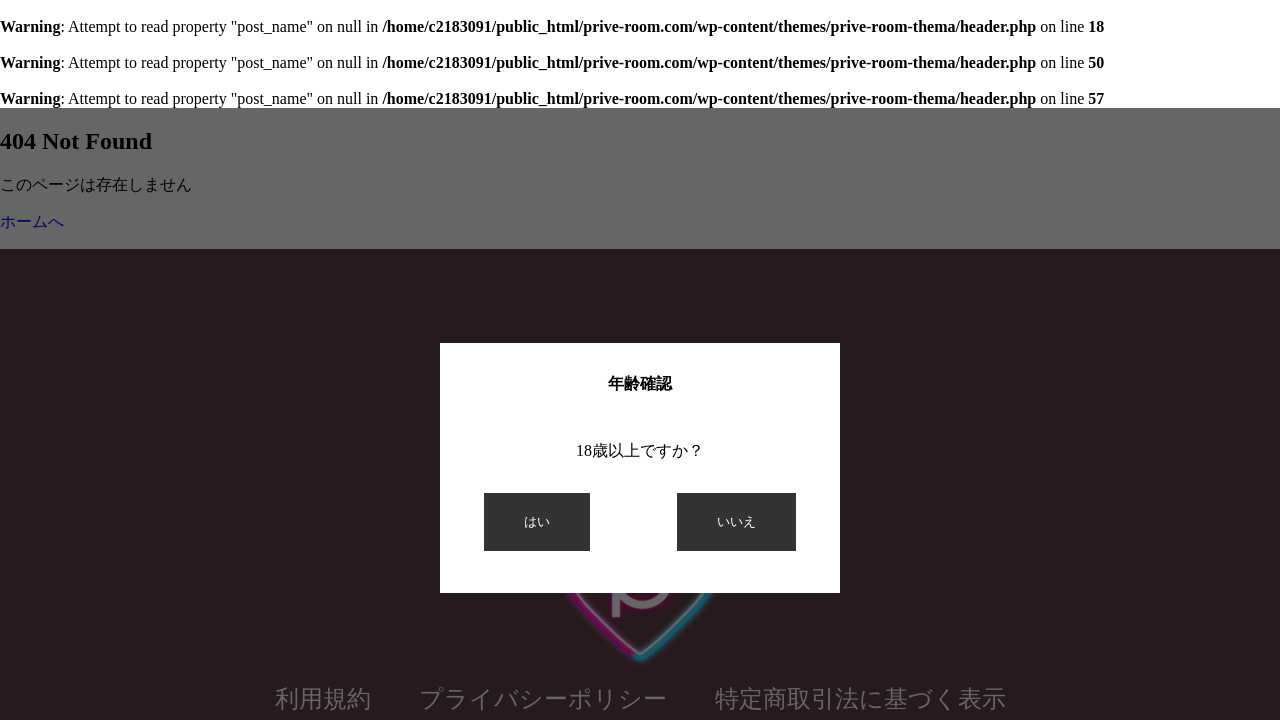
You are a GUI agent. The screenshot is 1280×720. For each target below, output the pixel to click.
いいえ (736, 521)
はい (537, 521)
